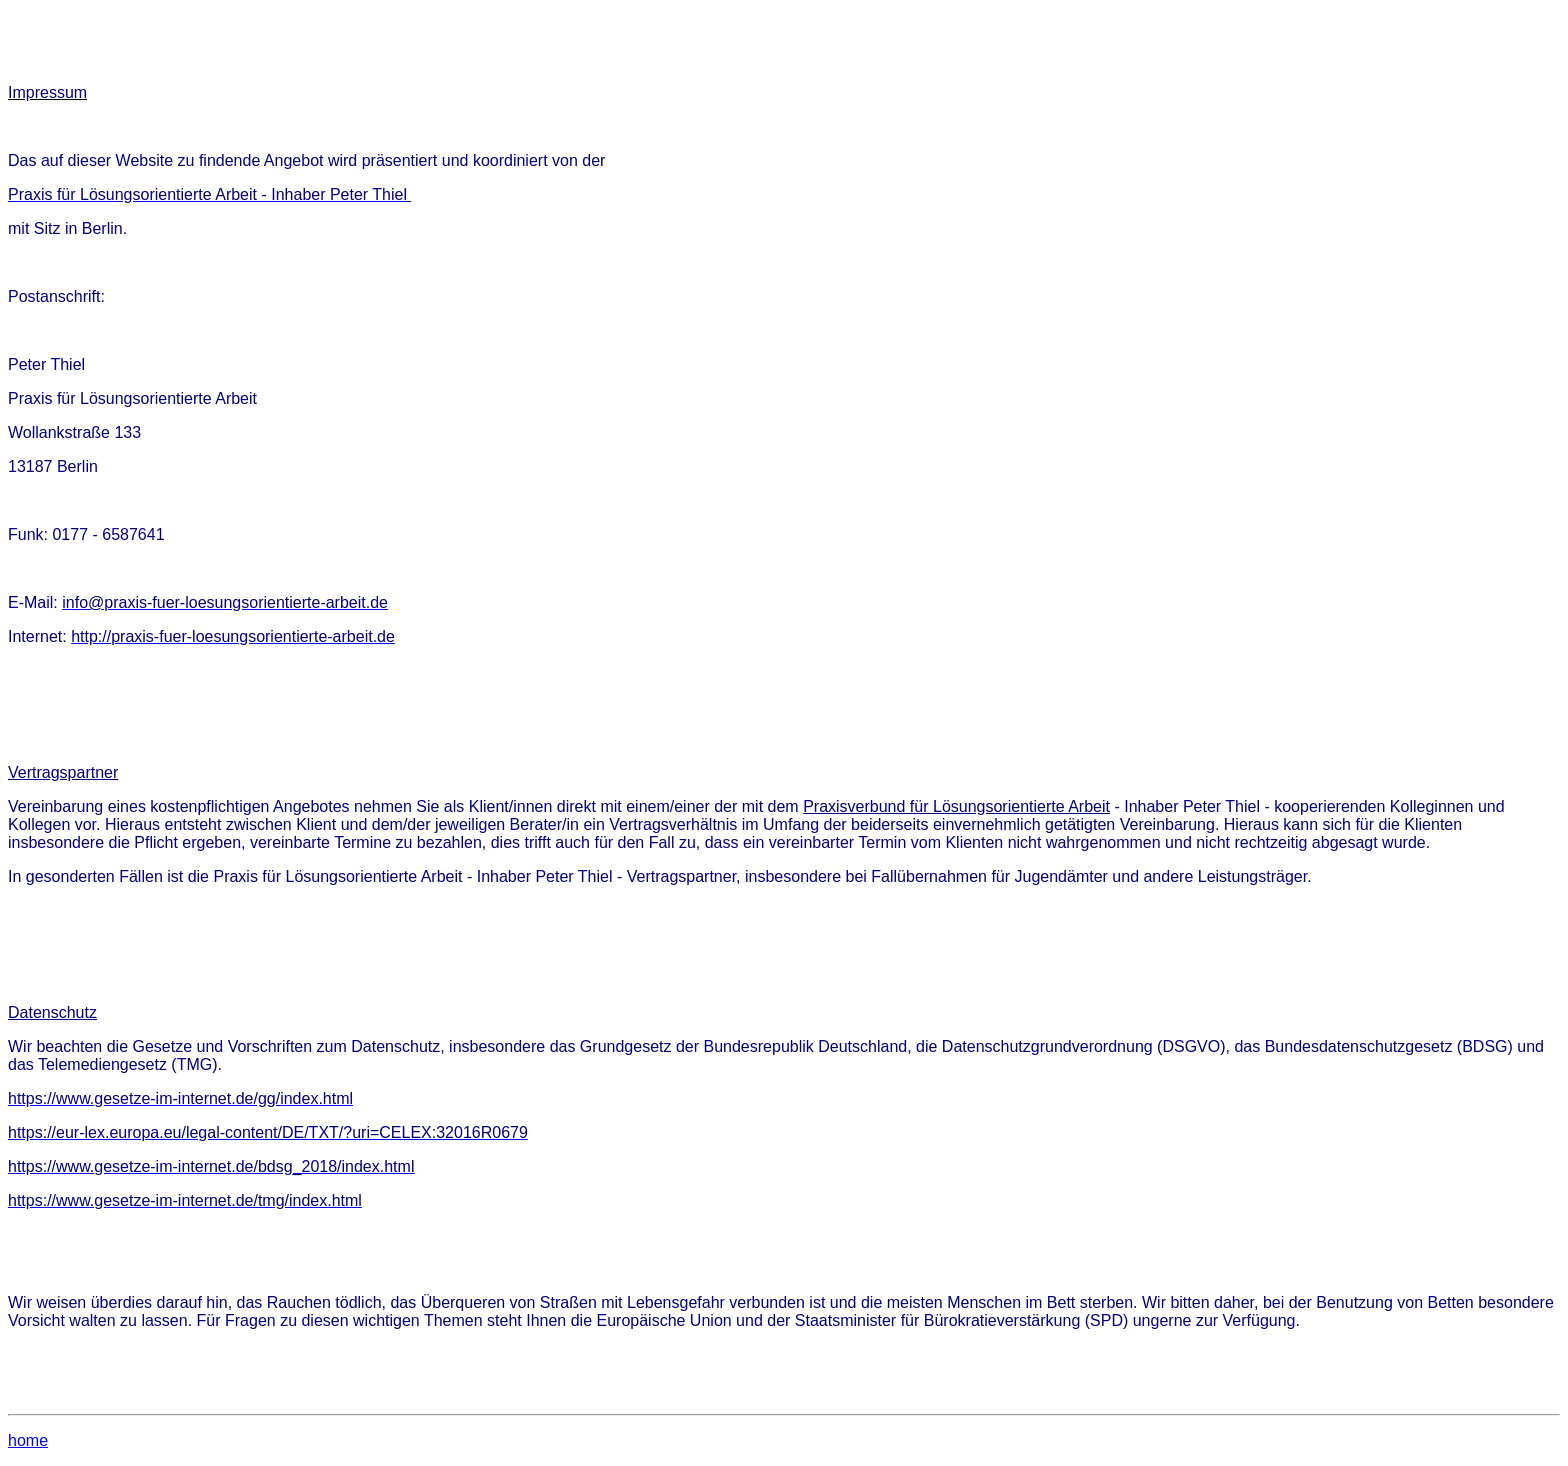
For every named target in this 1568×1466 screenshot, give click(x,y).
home (28, 1440)
